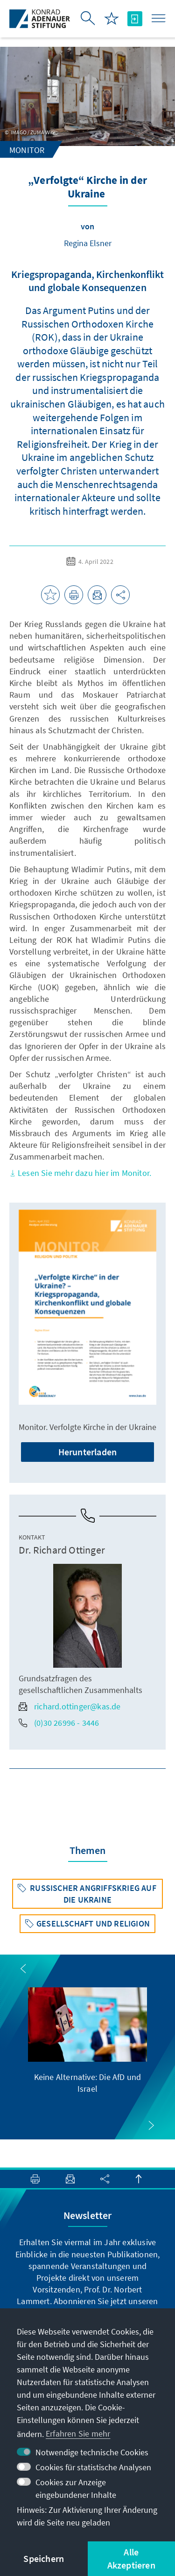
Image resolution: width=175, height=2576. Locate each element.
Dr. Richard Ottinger (62, 1549)
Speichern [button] (43, 2558)
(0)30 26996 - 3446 (59, 1722)
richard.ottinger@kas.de (70, 1706)
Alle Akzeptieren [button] (131, 2558)
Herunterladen (87, 1452)
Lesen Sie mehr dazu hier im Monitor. (80, 1173)
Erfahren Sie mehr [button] (78, 2433)
